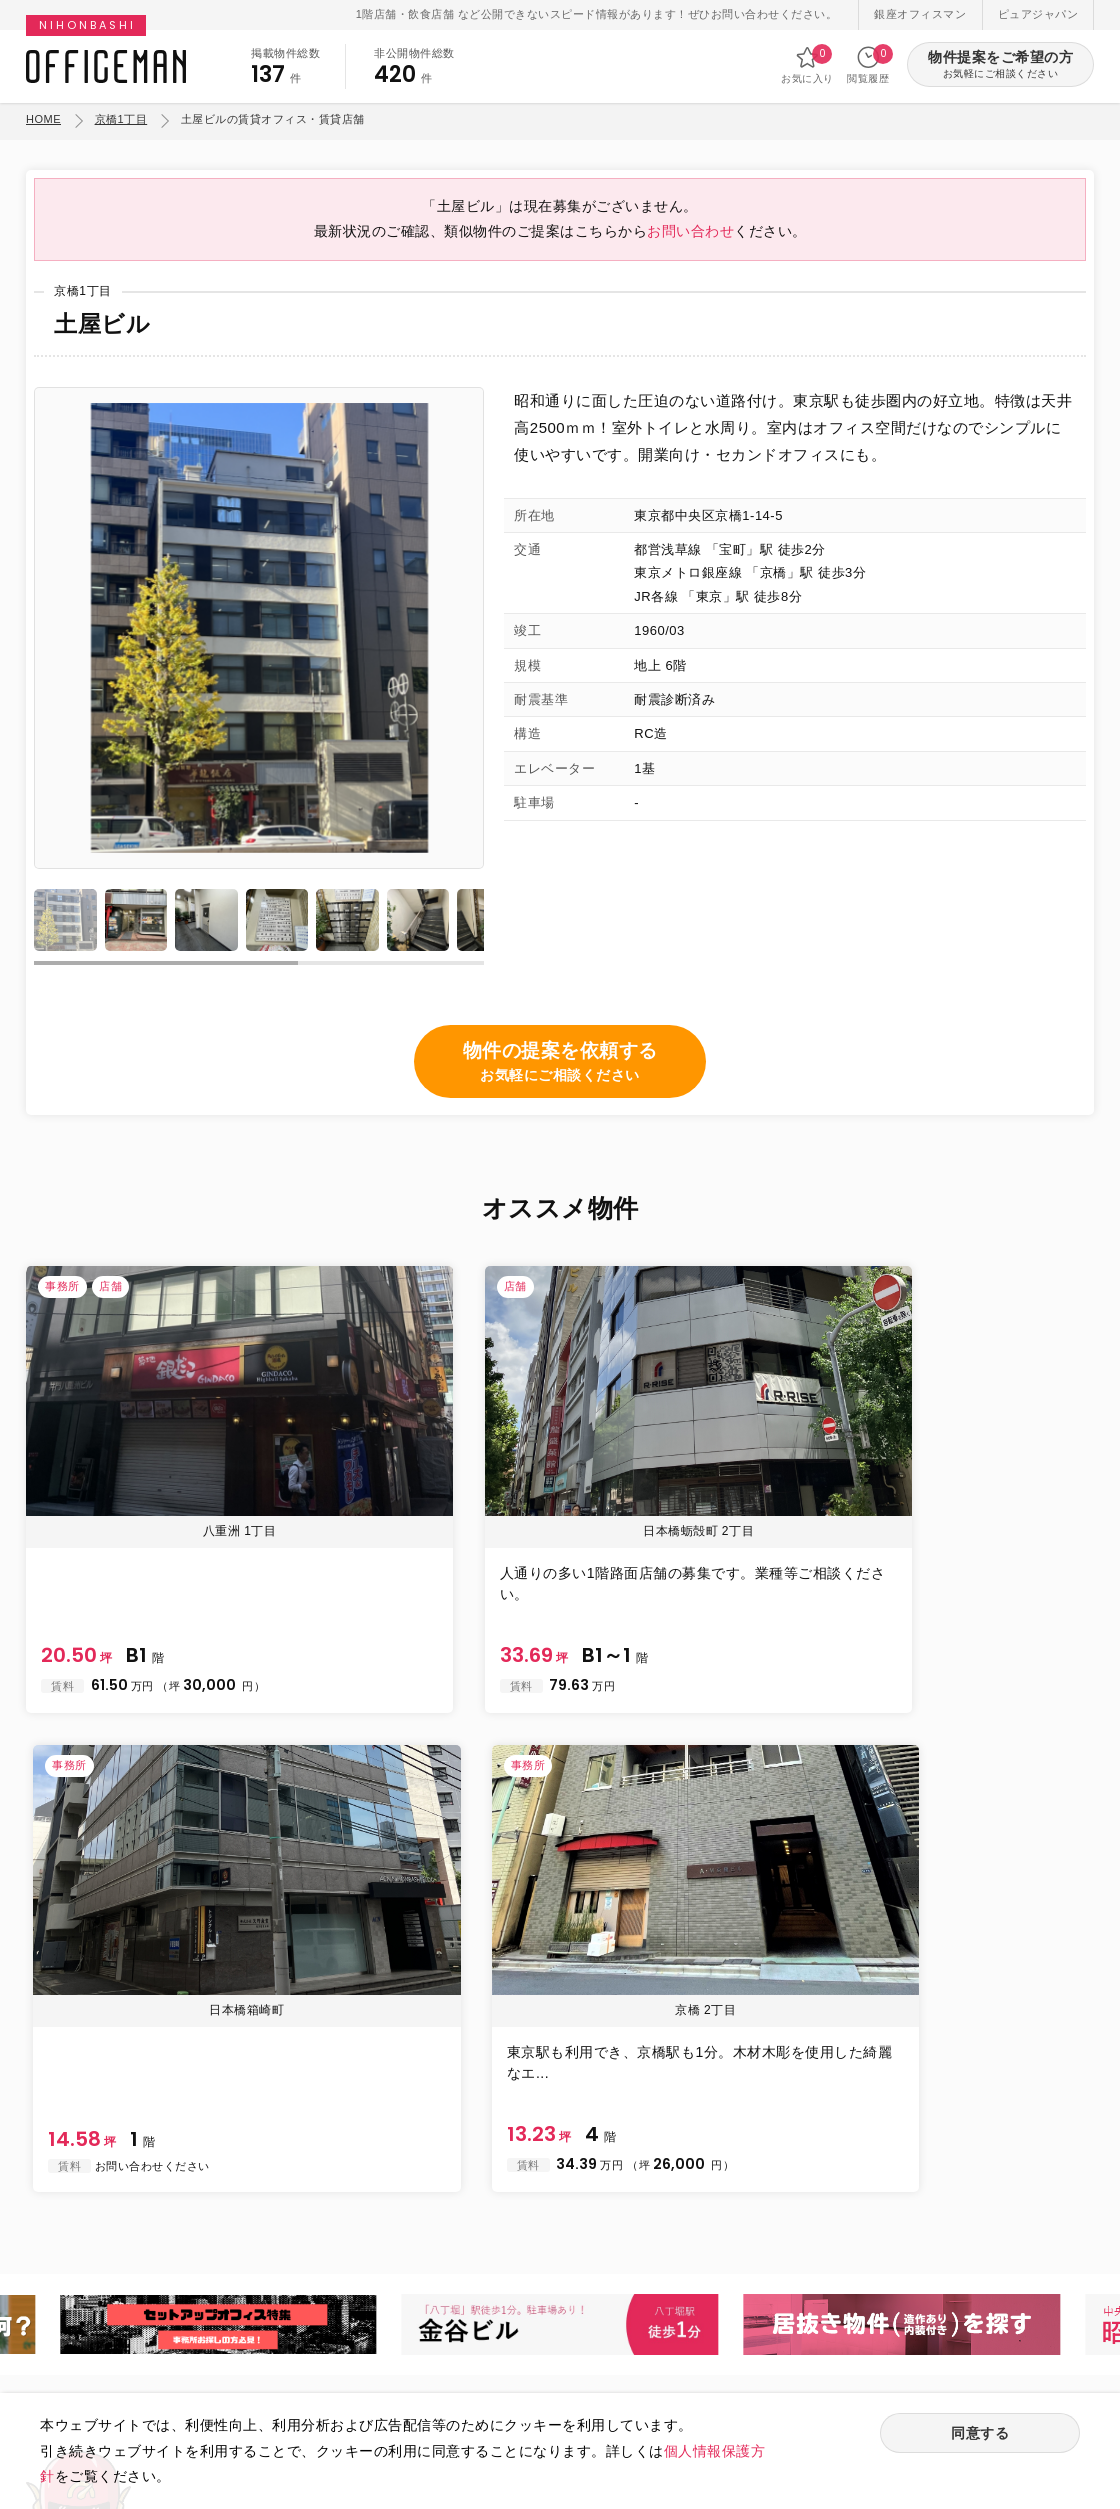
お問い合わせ (690, 248)
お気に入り (807, 65)
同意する (980, 2436)
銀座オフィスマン (920, 14)
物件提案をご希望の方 (1000, 65)
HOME (43, 119)
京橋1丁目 (121, 119)
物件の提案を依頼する (560, 1084)
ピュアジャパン (1038, 14)
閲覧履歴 (868, 65)
